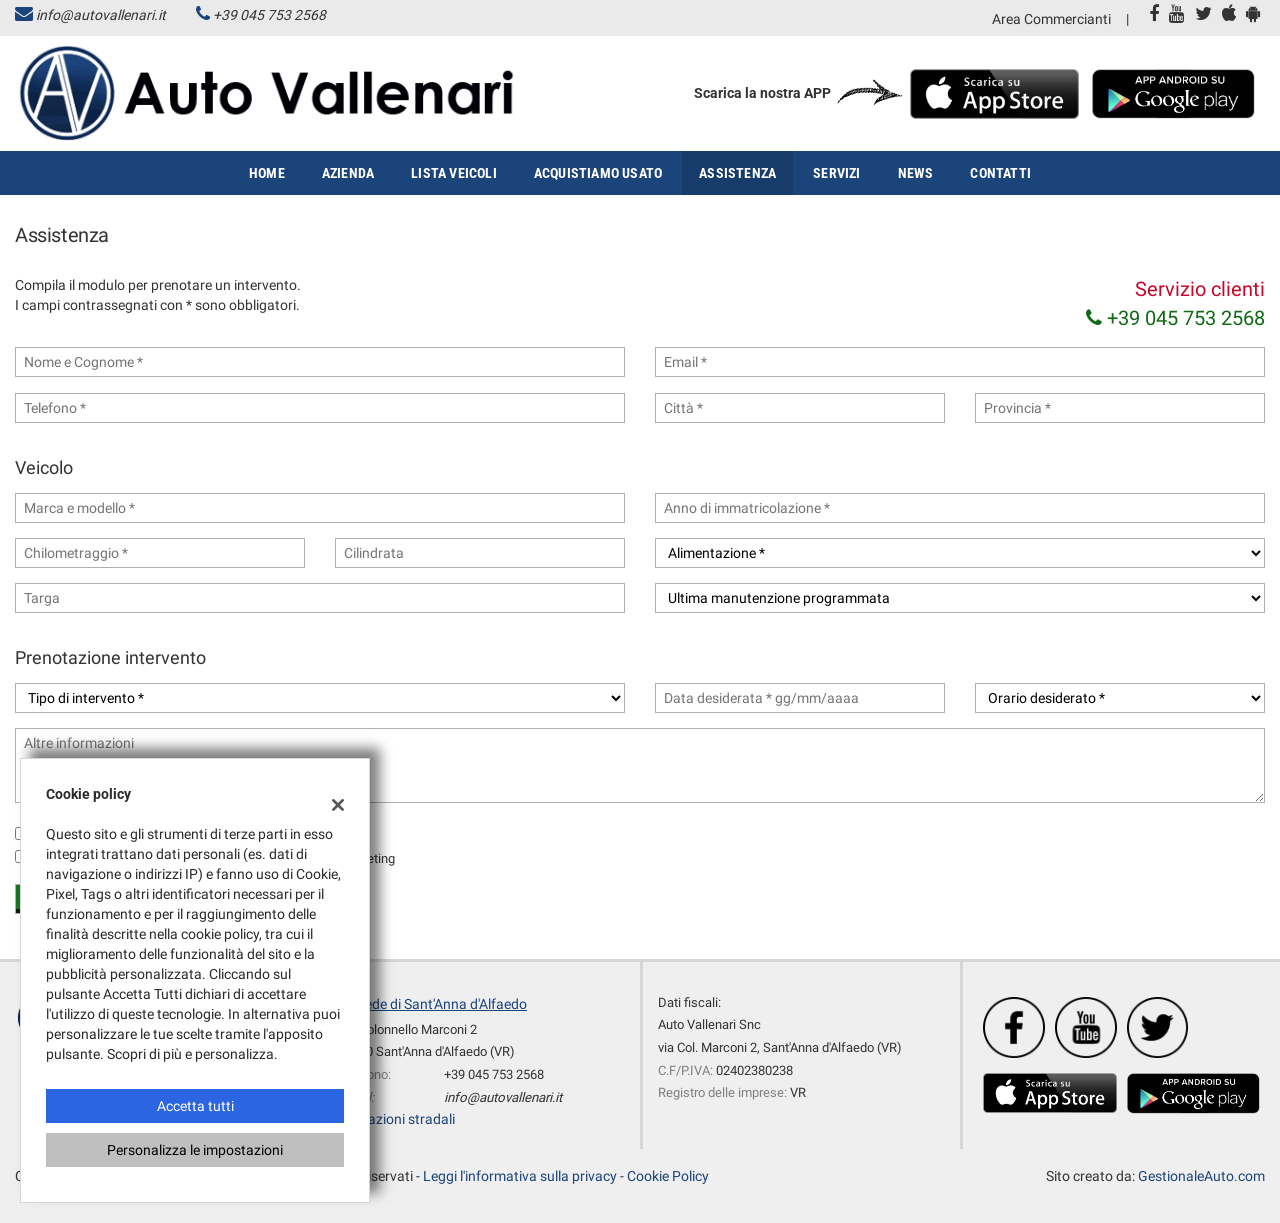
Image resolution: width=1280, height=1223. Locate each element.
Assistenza (737, 173)
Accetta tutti (195, 1106)
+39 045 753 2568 (269, 15)
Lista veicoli (454, 173)
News (916, 173)
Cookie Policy (668, 1176)
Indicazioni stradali (396, 1119)
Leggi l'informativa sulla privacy (520, 1176)
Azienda (348, 173)
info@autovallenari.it (101, 15)
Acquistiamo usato (598, 173)
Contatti (1000, 173)
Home (267, 173)
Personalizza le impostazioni (195, 1150)
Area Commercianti (1051, 19)
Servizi (836, 173)
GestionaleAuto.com (1201, 1176)
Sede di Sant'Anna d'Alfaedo (442, 1004)
